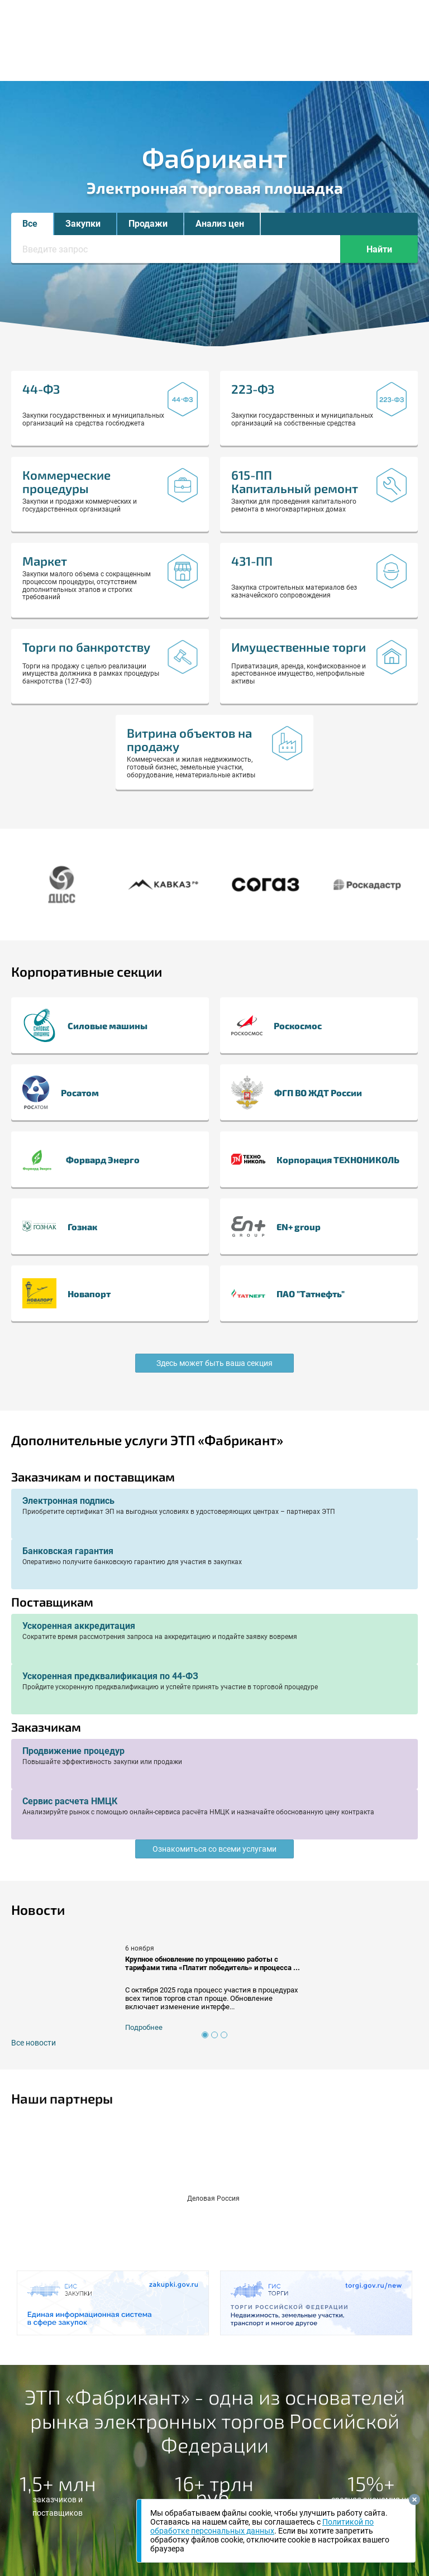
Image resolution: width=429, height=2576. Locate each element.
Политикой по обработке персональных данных (262, 2526)
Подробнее (144, 2027)
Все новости (33, 2042)
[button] (32, 224)
